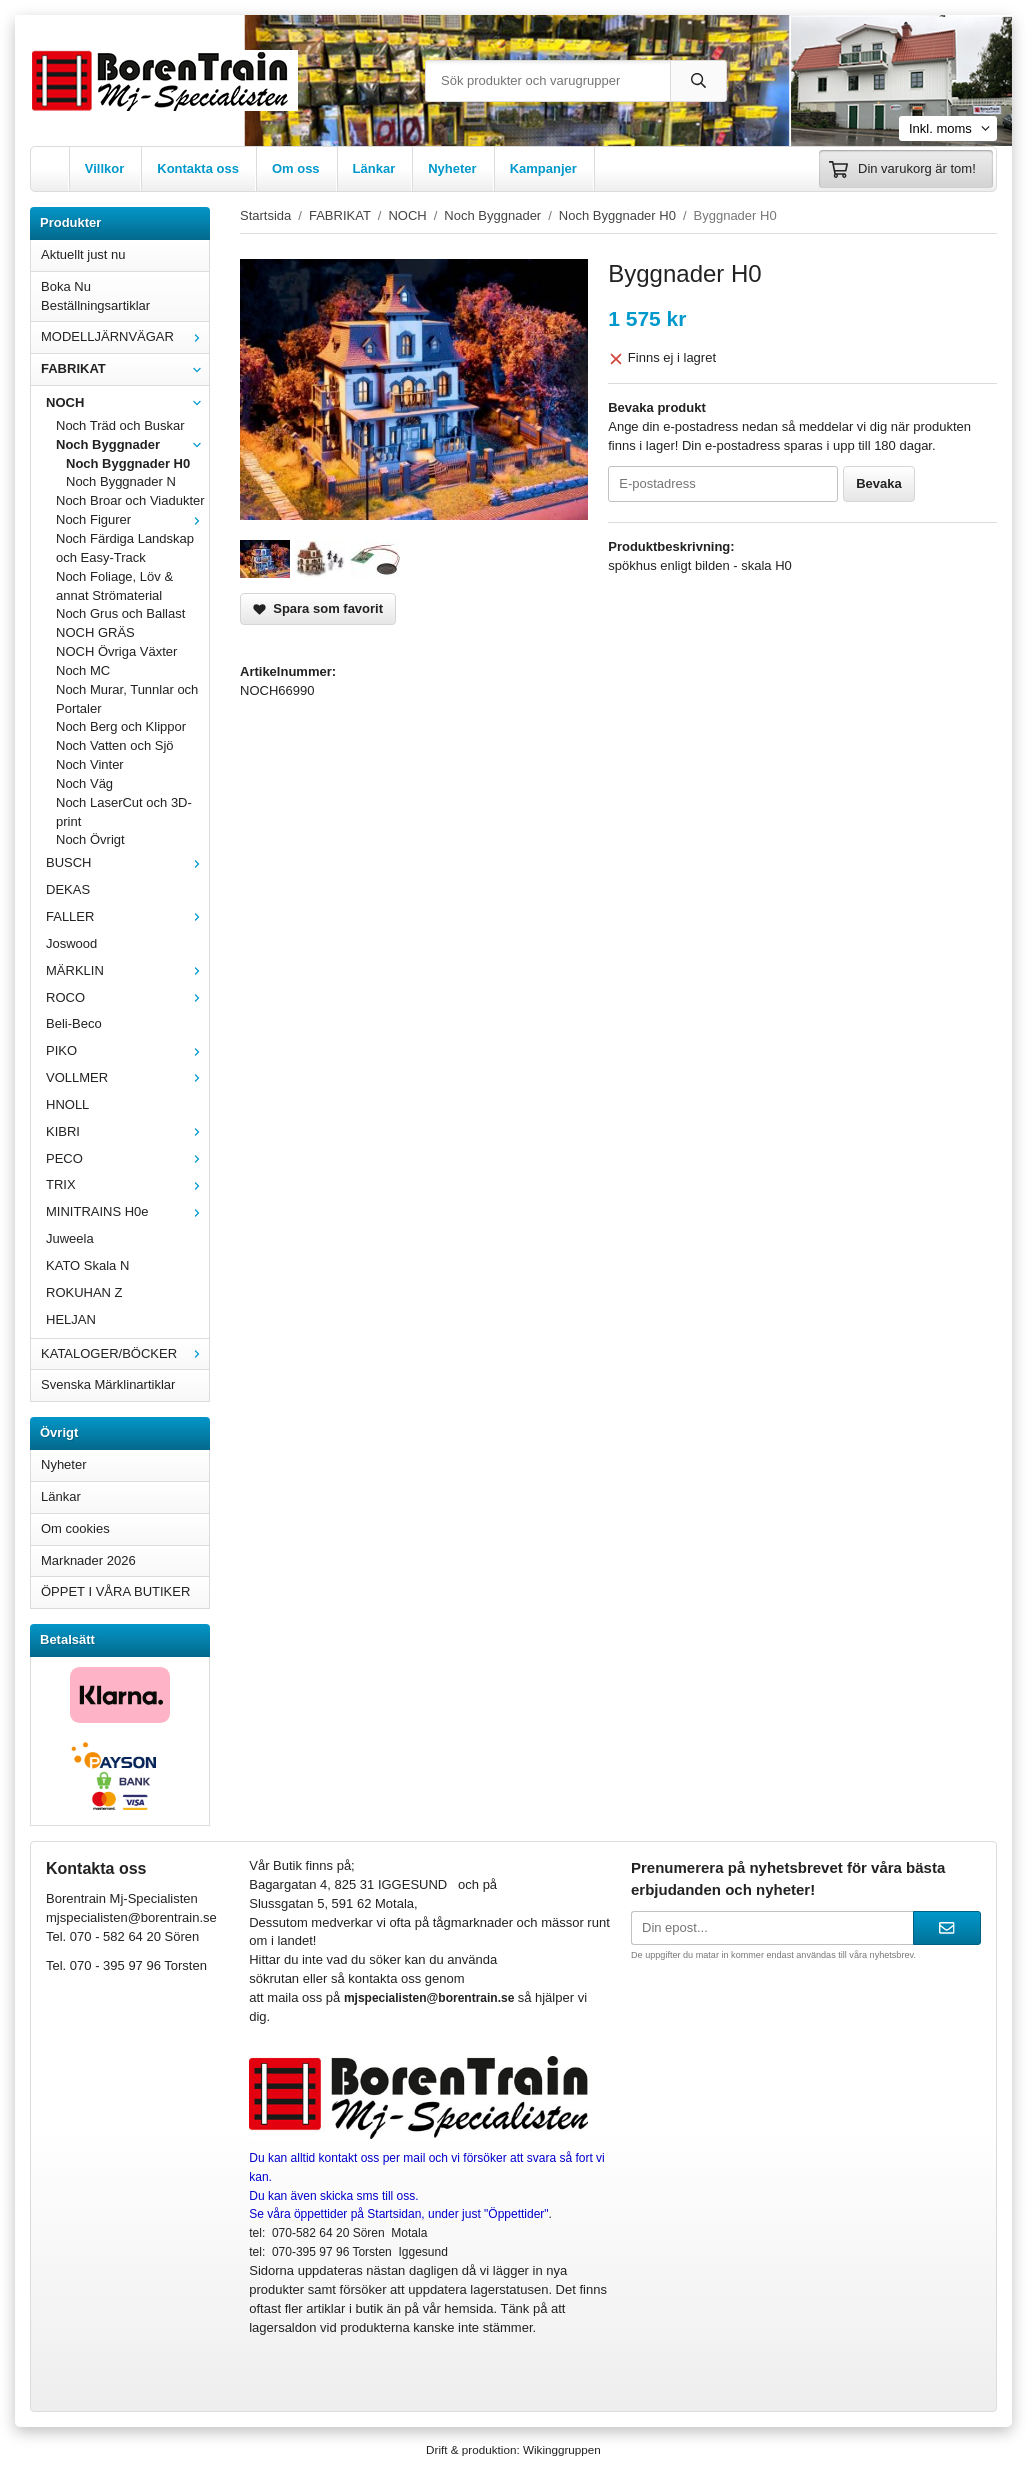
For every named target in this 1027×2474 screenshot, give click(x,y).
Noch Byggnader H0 (128, 463)
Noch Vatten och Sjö (115, 745)
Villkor (105, 168)
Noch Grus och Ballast (120, 613)
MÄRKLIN (127, 970)
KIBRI (127, 1131)
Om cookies (75, 1528)
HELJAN (71, 1319)
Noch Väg (84, 783)
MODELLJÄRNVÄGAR (125, 336)
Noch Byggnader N (121, 481)
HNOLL (67, 1104)
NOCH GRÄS (95, 632)
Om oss (296, 168)
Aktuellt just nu (83, 254)
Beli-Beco (74, 1023)
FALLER (127, 916)
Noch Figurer (132, 519)
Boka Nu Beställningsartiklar (95, 296)
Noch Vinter (90, 764)
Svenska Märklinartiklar (108, 1384)
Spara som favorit (318, 608)
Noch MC (83, 670)
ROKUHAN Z (84, 1292)
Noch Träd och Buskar (120, 425)
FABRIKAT (125, 368)
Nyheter (452, 168)
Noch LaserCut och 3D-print (124, 812)
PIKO (127, 1050)
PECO (127, 1158)
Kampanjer (543, 168)
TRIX (127, 1184)
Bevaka (879, 483)
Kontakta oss (198, 168)
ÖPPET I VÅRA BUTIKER (115, 1591)
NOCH (127, 402)
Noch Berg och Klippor (121, 726)
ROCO (127, 997)
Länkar (374, 168)
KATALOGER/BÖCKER (125, 1353)
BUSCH (127, 862)
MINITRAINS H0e (127, 1211)
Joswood (71, 943)
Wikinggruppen (562, 2449)
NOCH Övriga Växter (116, 651)
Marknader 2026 (88, 1560)
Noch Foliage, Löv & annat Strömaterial (114, 586)
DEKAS (68, 889)
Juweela (70, 1238)
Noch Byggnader (132, 444)
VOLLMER (127, 1077)
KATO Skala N (87, 1265)
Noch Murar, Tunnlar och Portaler (127, 699)
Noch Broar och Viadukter (130, 500)
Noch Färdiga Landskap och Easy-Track (125, 548)
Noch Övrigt (90, 839)
